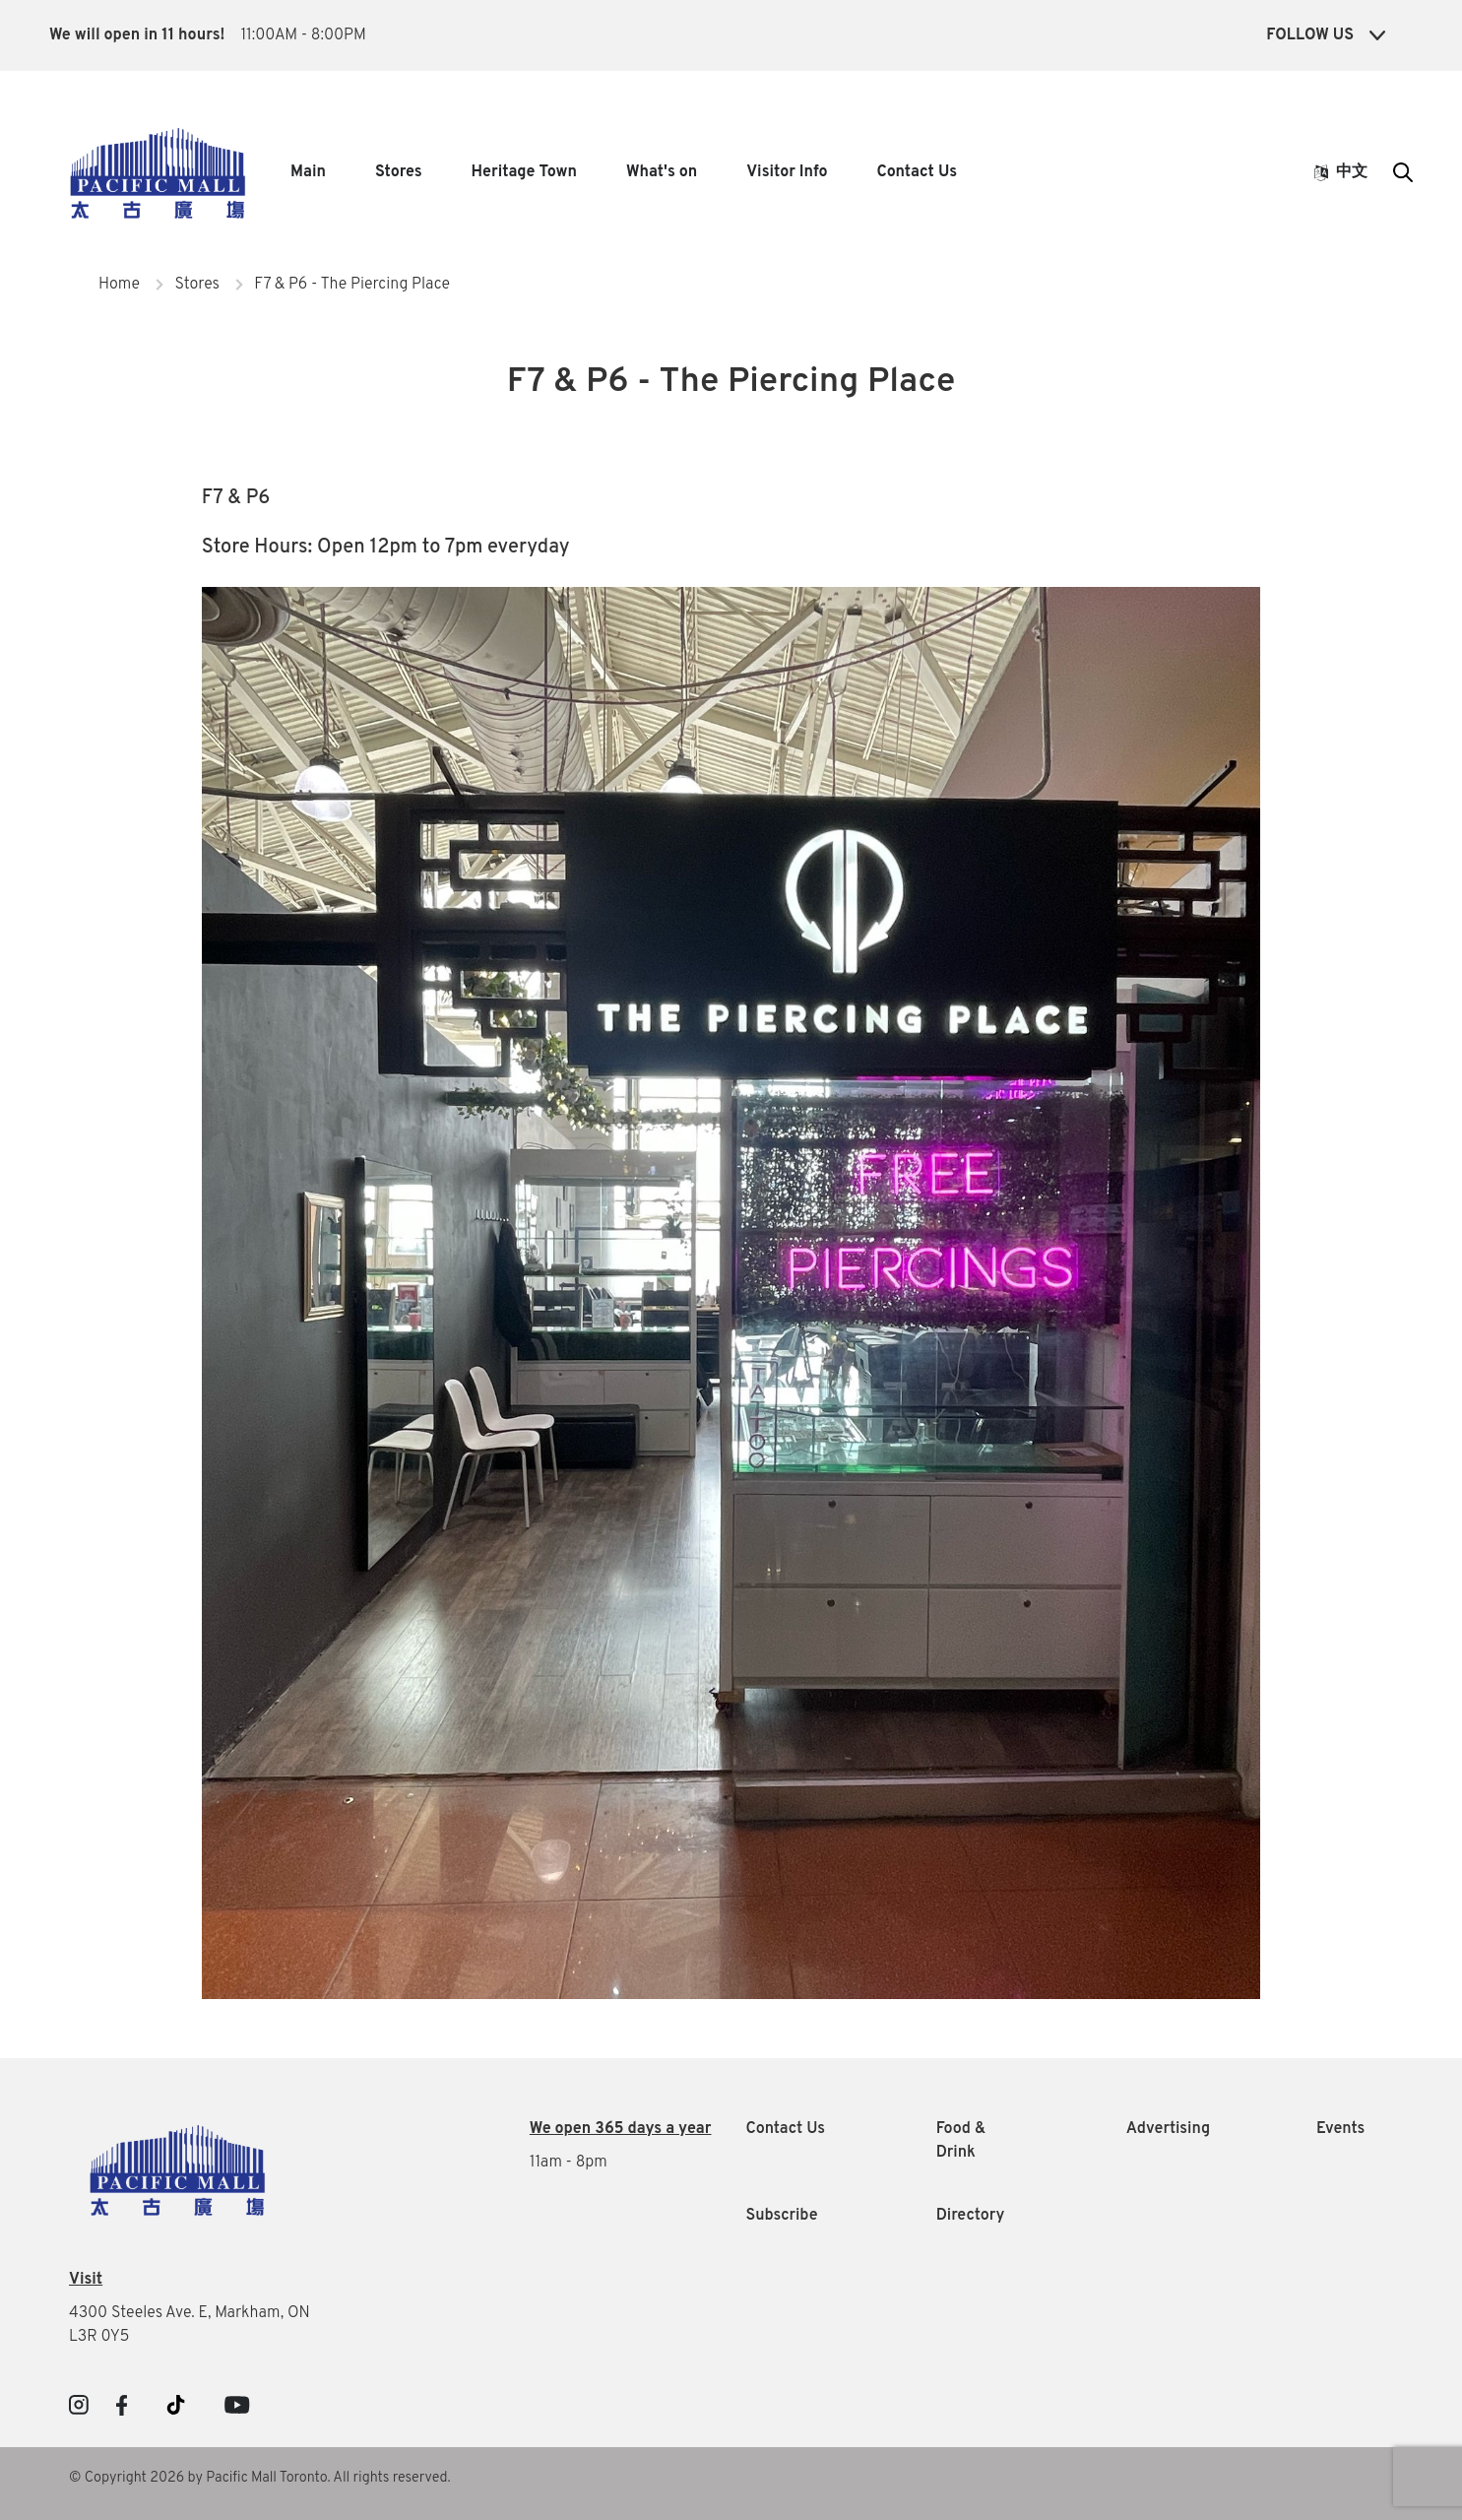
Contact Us (917, 172)
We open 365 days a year (621, 2129)
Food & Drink (961, 2141)
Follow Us (1325, 35)
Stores (398, 172)
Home (119, 284)
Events (1340, 2129)
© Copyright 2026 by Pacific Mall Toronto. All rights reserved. (260, 2478)
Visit (85, 2280)
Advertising (1168, 2129)
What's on (661, 172)
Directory (970, 2216)
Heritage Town (524, 172)
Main (308, 172)
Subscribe (782, 2216)
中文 (1340, 172)
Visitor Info (786, 172)
